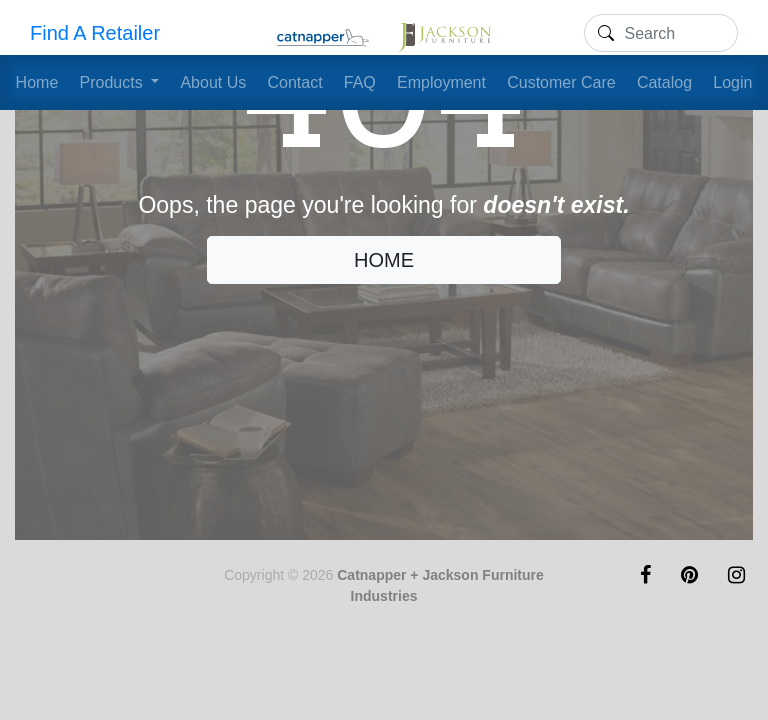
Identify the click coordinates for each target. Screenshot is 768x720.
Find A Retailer (95, 33)
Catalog (664, 82)
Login (732, 82)
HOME (384, 260)
